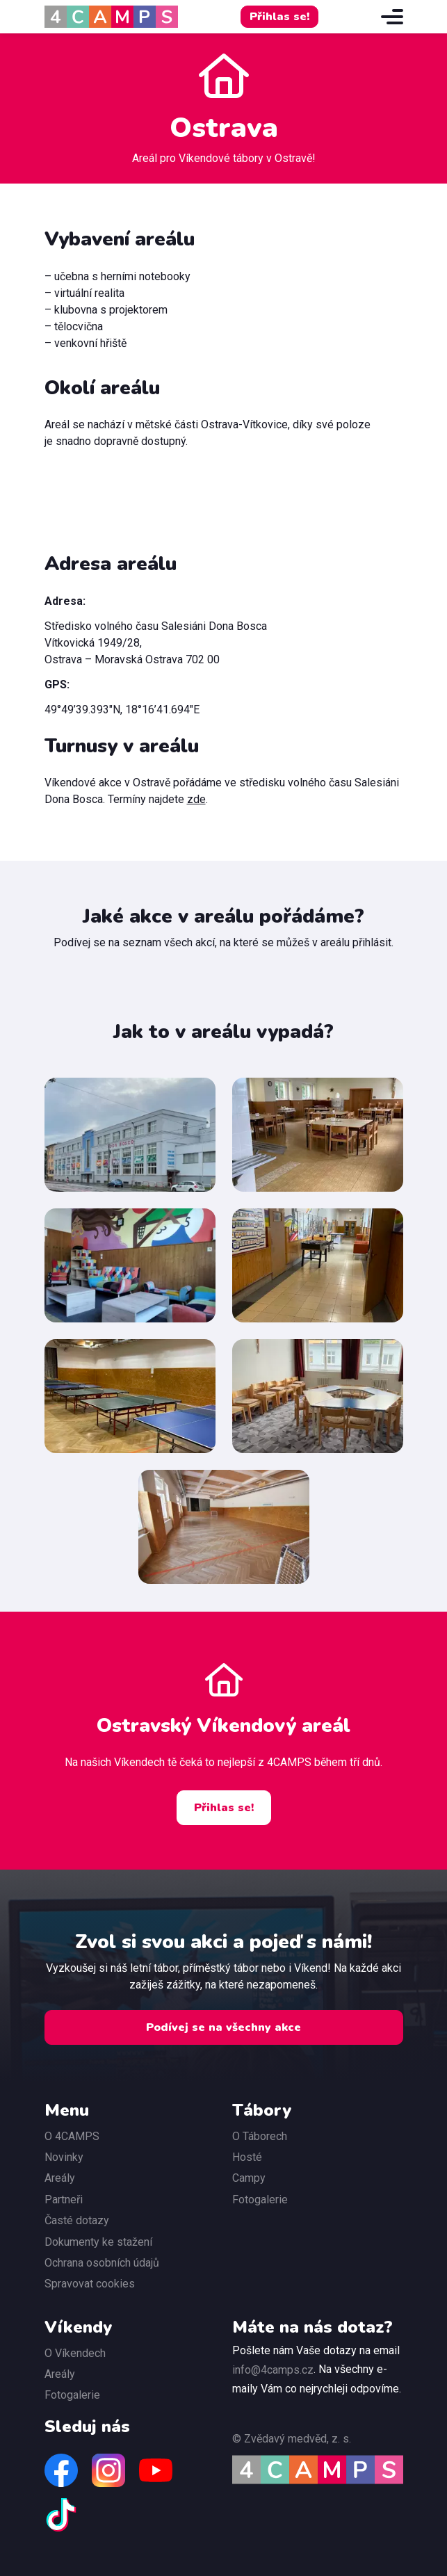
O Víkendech (75, 2353)
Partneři (63, 2199)
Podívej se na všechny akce (223, 2027)
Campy (249, 2178)
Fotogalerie (260, 2199)
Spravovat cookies (89, 2283)
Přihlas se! (279, 16)
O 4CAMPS (71, 2136)
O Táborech (259, 2136)
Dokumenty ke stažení (98, 2242)
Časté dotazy (76, 2220)
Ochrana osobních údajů (101, 2262)
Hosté (247, 2157)
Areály (59, 2178)
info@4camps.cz (273, 2369)
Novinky (63, 2157)
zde (196, 799)
